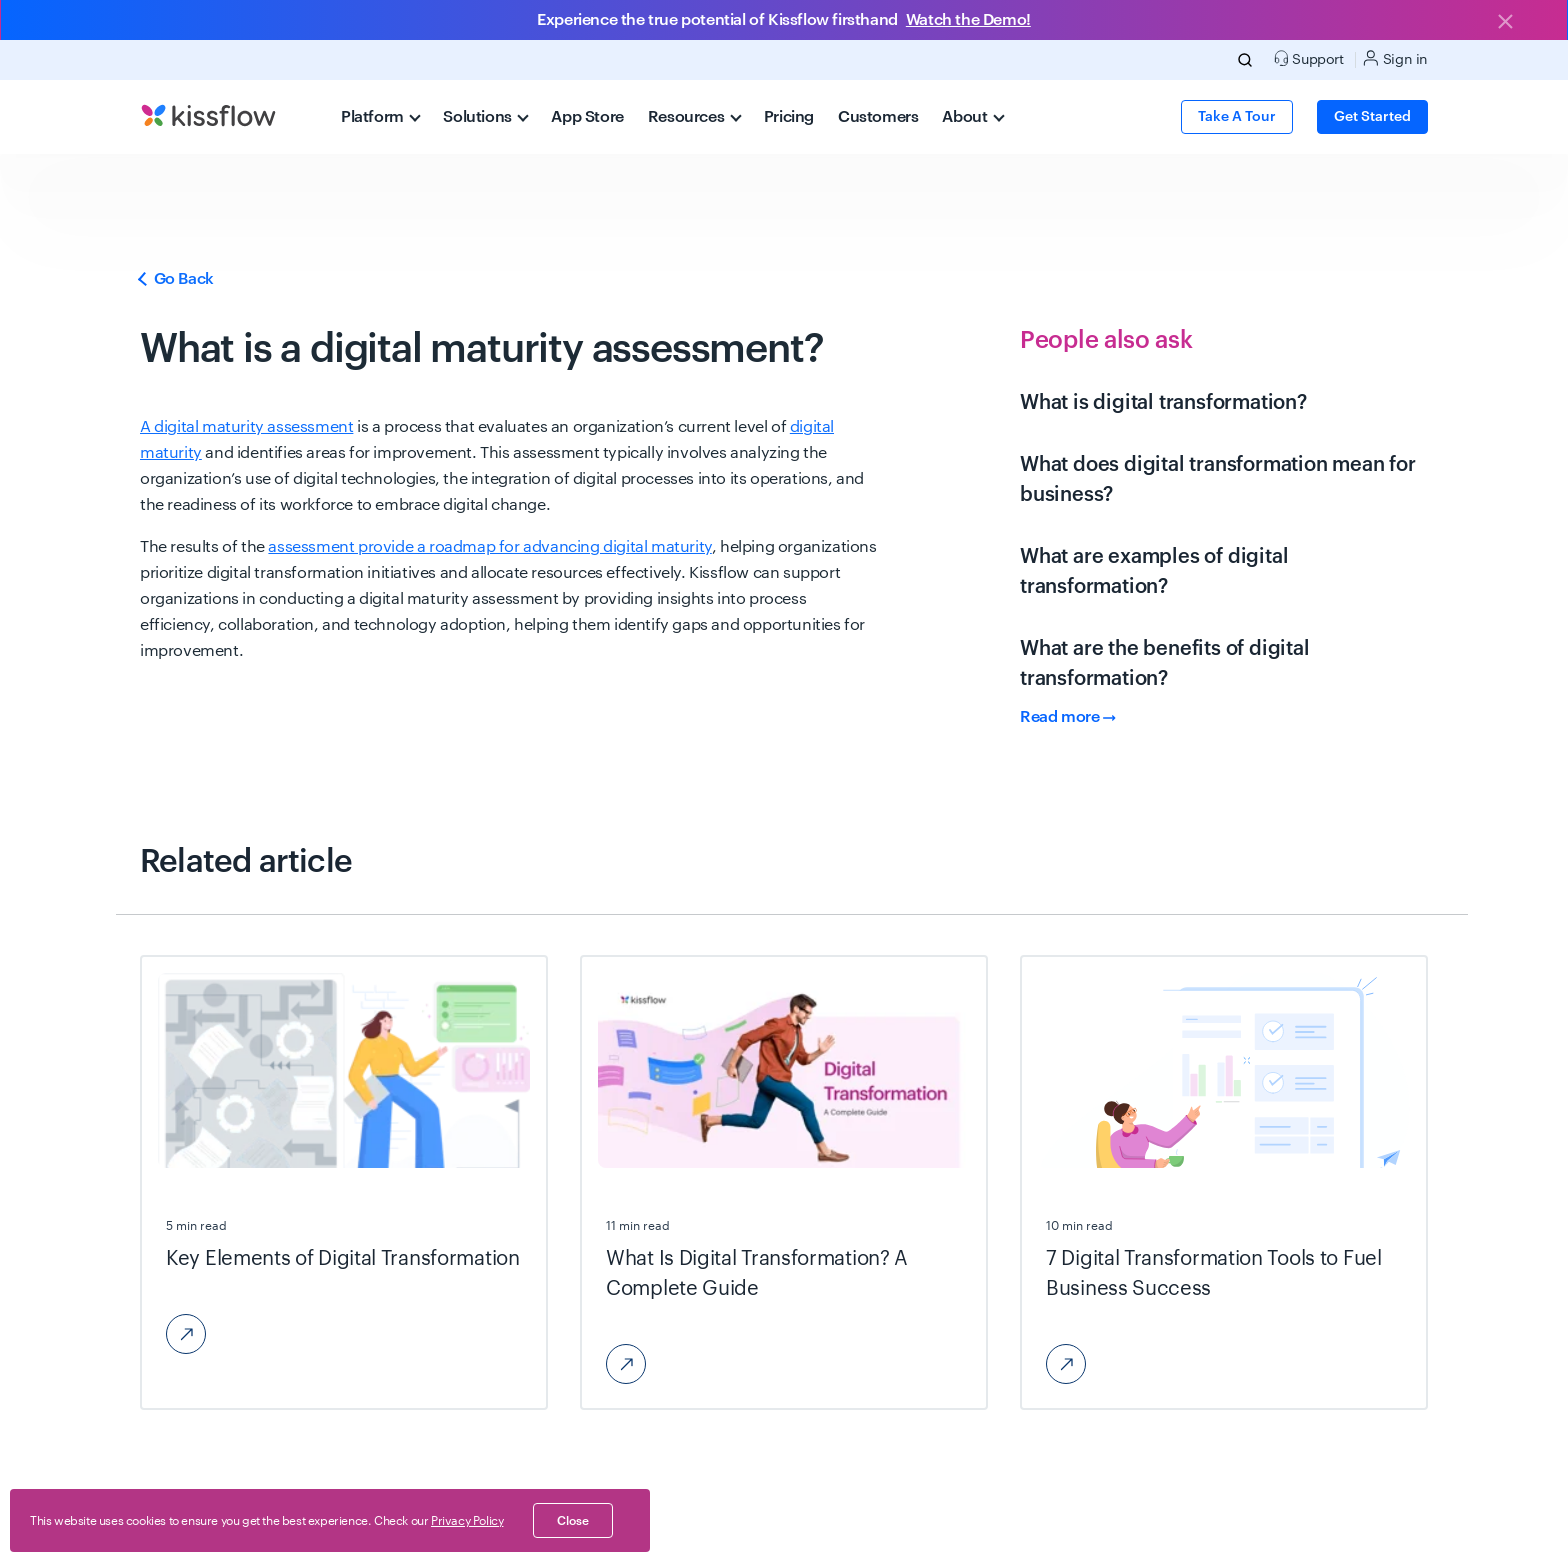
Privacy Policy (467, 1521)
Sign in (1395, 58)
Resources (695, 117)
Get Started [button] (1372, 117)
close (573, 1521)
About (973, 117)
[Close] (1505, 23)
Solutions (486, 117)
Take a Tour (1237, 117)
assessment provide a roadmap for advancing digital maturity (489, 547)
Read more (1068, 717)
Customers (878, 117)
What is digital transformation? (1163, 403)
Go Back (177, 279)
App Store (587, 117)
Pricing (789, 117)
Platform (381, 117)
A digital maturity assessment (246, 427)
